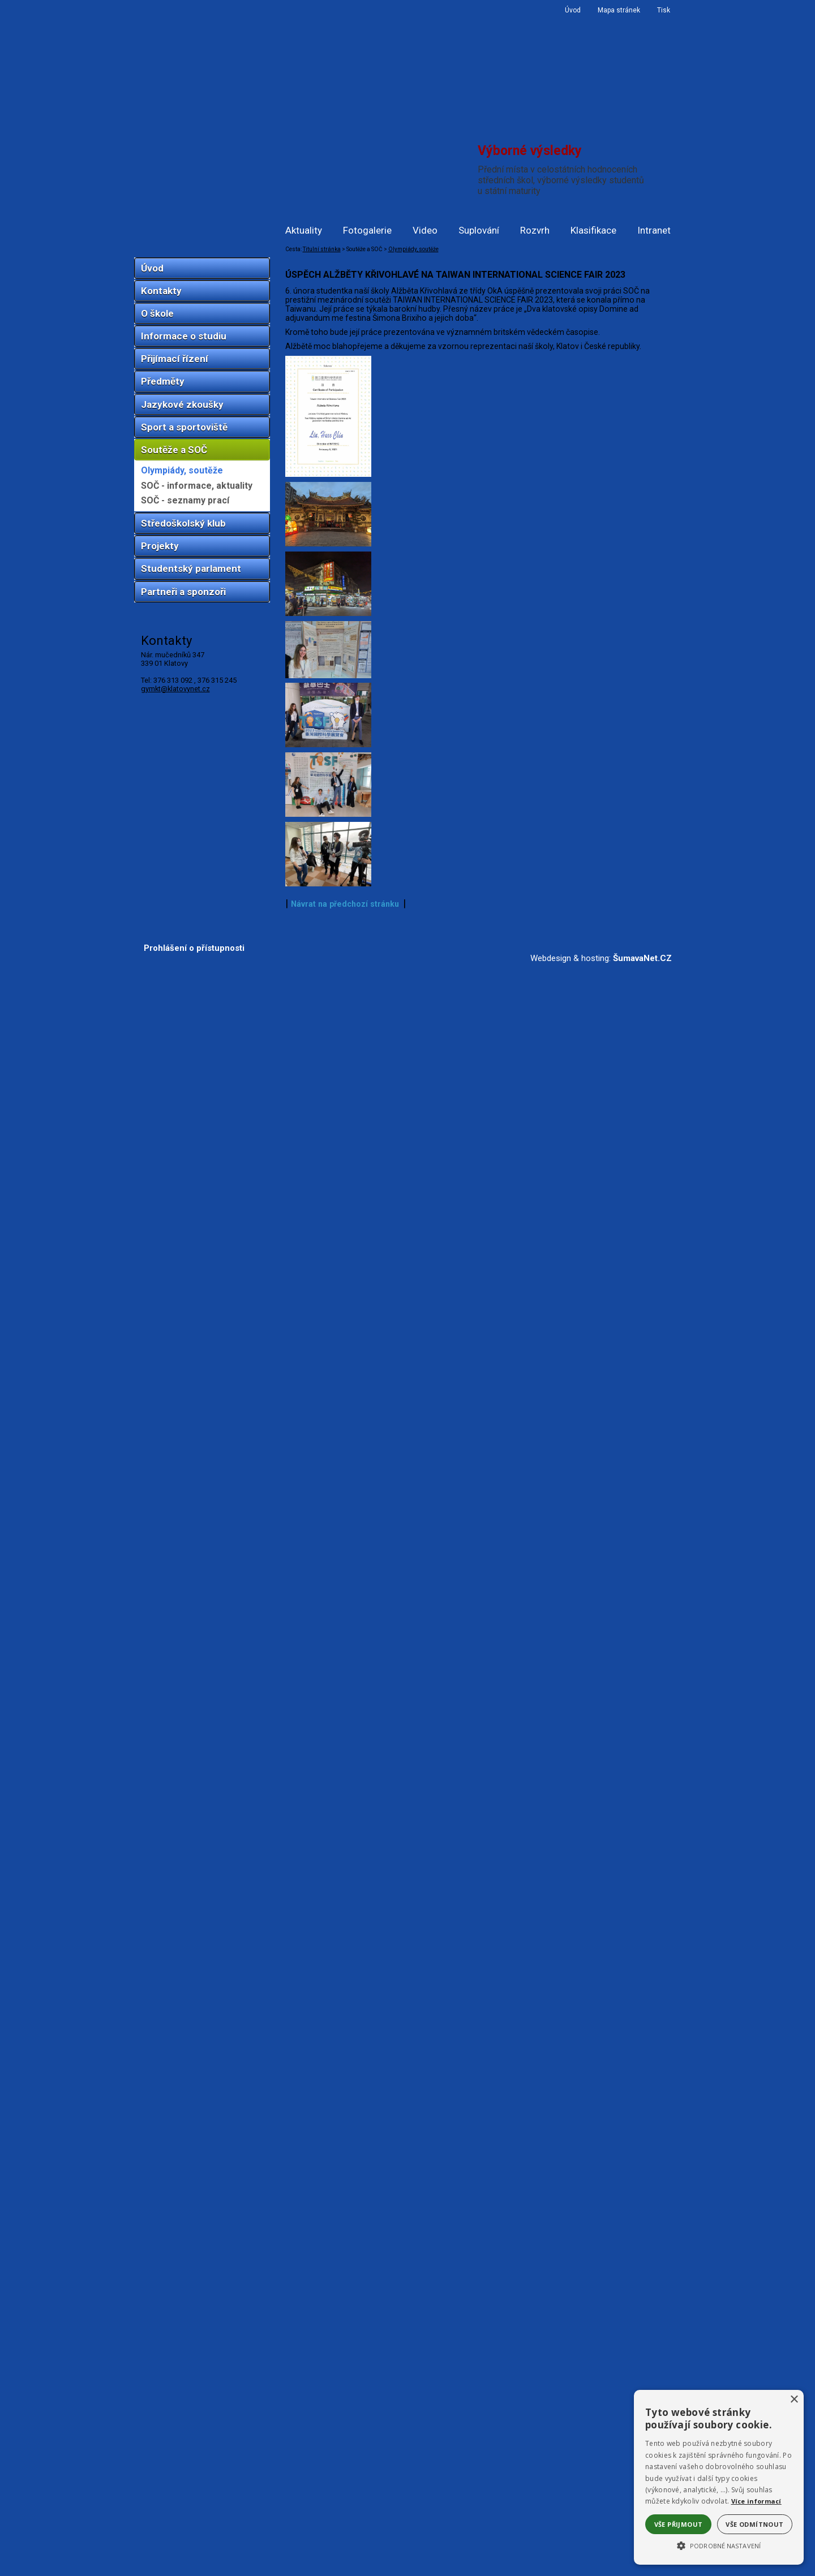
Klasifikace (593, 230)
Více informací (756, 2501)
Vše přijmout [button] (678, 2524)
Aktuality (303, 230)
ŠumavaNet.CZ (642, 2568)
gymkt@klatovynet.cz (175, 688)
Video (425, 230)
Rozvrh (535, 230)
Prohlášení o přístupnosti (194, 2558)
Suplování (478, 230)
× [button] (794, 2400)
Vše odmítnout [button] (754, 2524)
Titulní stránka (322, 249)
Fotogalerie (367, 230)
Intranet (654, 230)
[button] (718, 2545)
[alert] (719, 2477)
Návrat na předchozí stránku (345, 2513)
